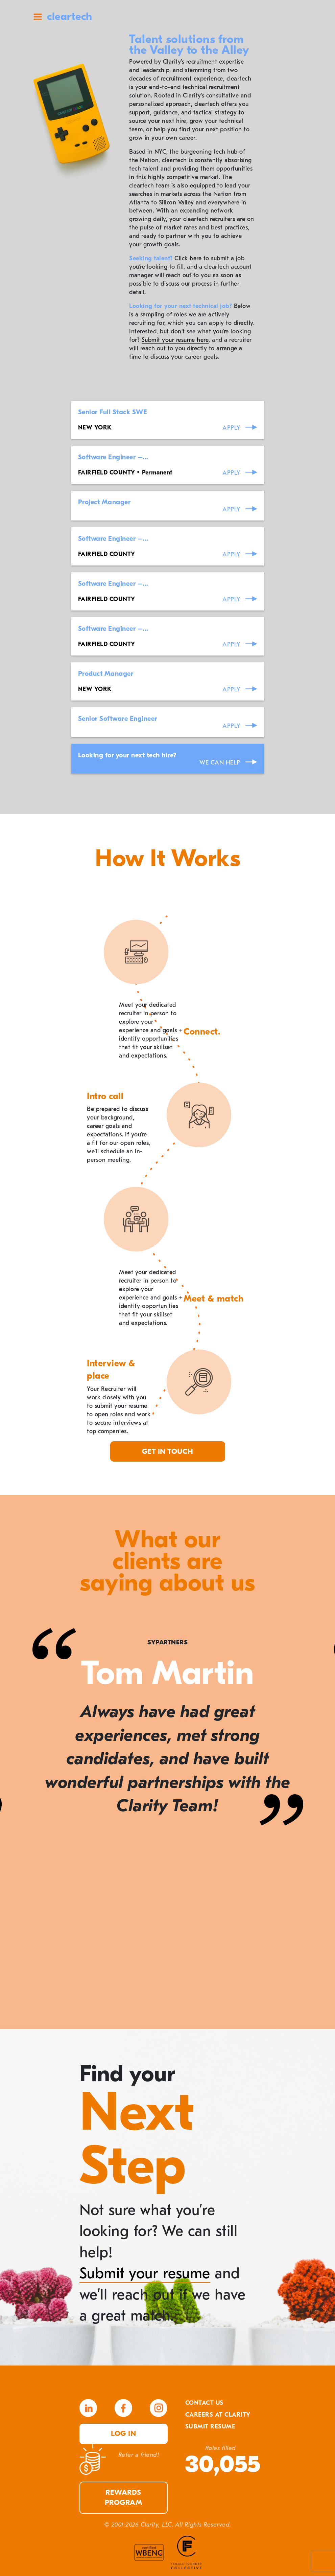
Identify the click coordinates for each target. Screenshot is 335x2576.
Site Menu (37, 17)
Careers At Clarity (217, 2414)
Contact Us (204, 2402)
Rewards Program (123, 2497)
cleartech (69, 16)
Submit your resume (144, 2273)
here (195, 258)
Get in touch (167, 1451)
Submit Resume (210, 2426)
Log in (123, 2433)
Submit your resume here (175, 339)
